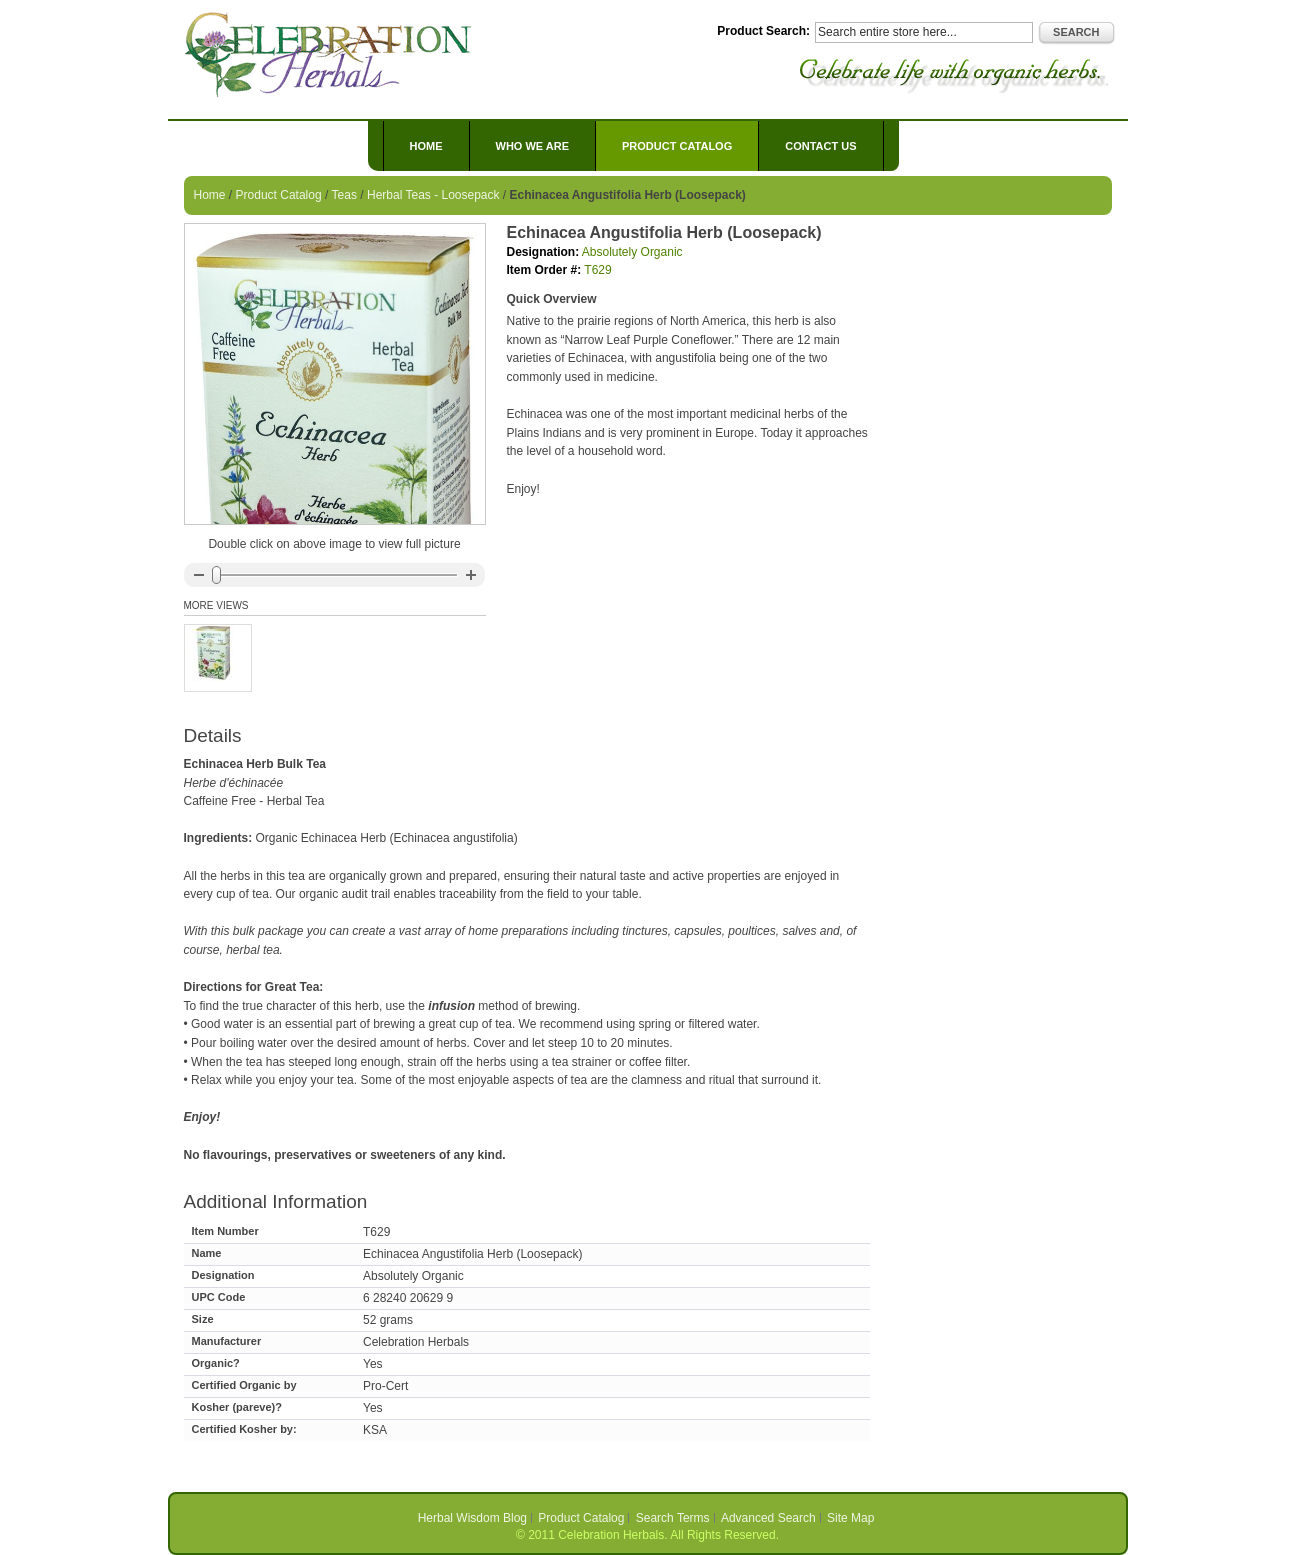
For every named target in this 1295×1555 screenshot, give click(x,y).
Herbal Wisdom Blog (472, 1518)
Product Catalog (279, 195)
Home (426, 146)
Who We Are (533, 146)
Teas (344, 195)
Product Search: (763, 31)
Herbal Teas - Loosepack (433, 195)
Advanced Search (768, 1518)
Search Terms (673, 1518)
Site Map (850, 1518)
